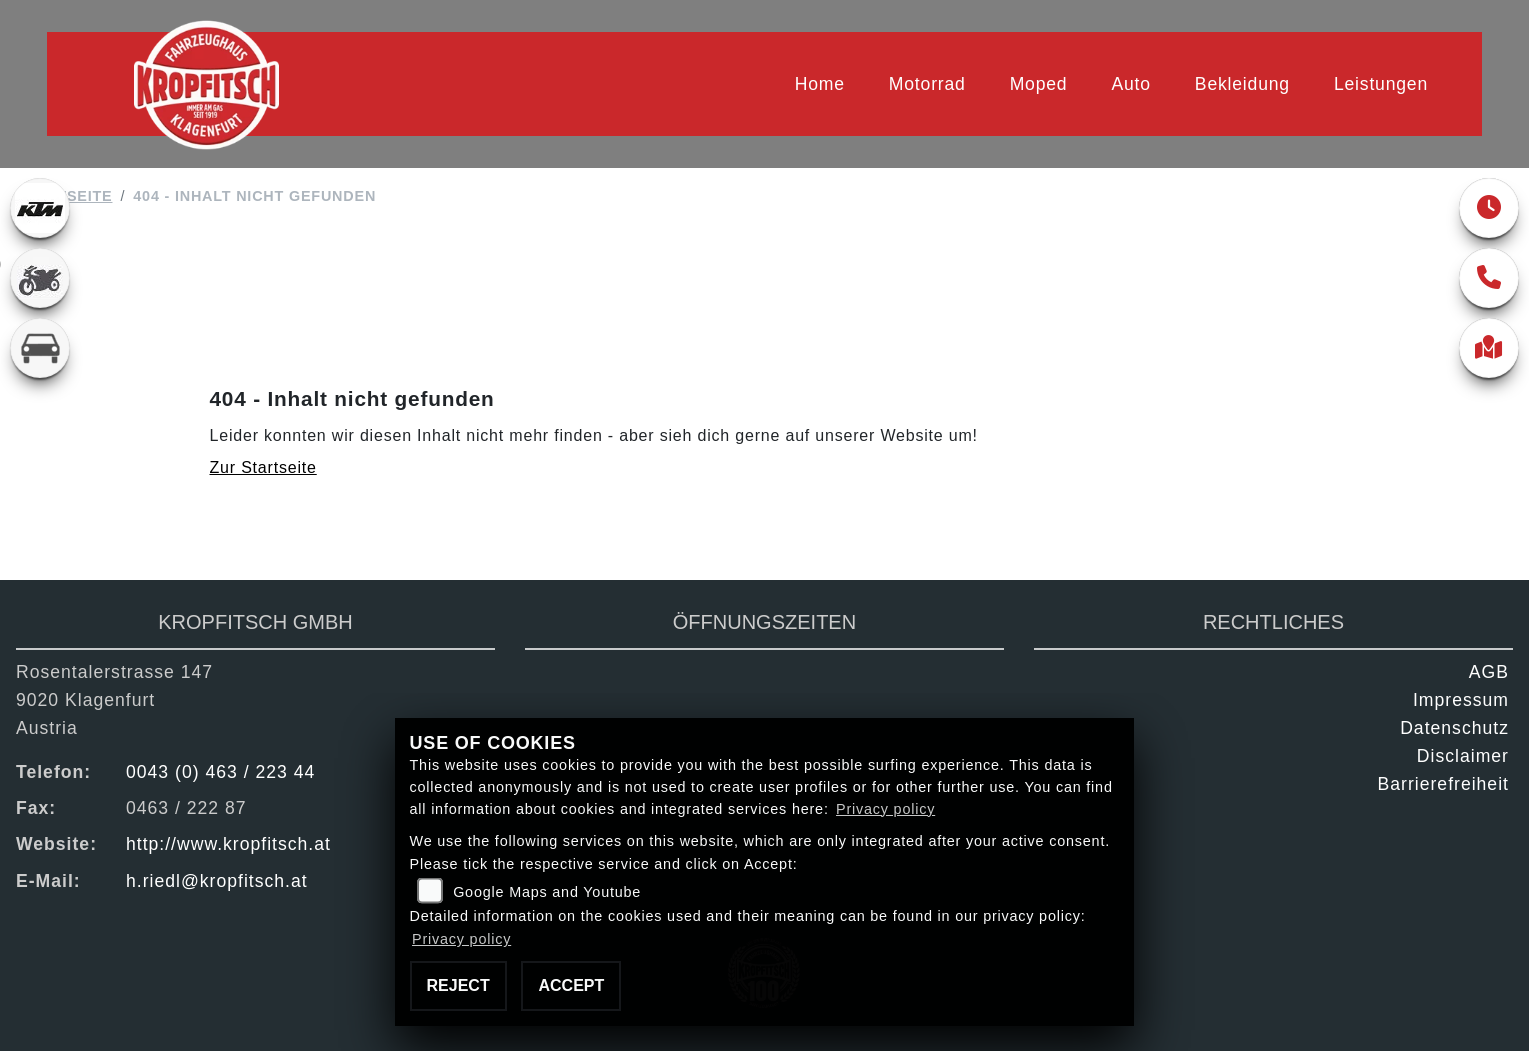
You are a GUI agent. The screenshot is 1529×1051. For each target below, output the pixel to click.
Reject (458, 985)
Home (820, 84)
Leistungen (1381, 84)
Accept (571, 985)
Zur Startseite (263, 467)
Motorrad (927, 84)
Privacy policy (885, 809)
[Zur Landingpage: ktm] (40, 208)
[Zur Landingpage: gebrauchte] (40, 278)
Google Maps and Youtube (547, 892)
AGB (1489, 672)
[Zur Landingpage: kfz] (40, 348)
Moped (1039, 84)
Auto (1130, 84)
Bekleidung (1242, 84)
